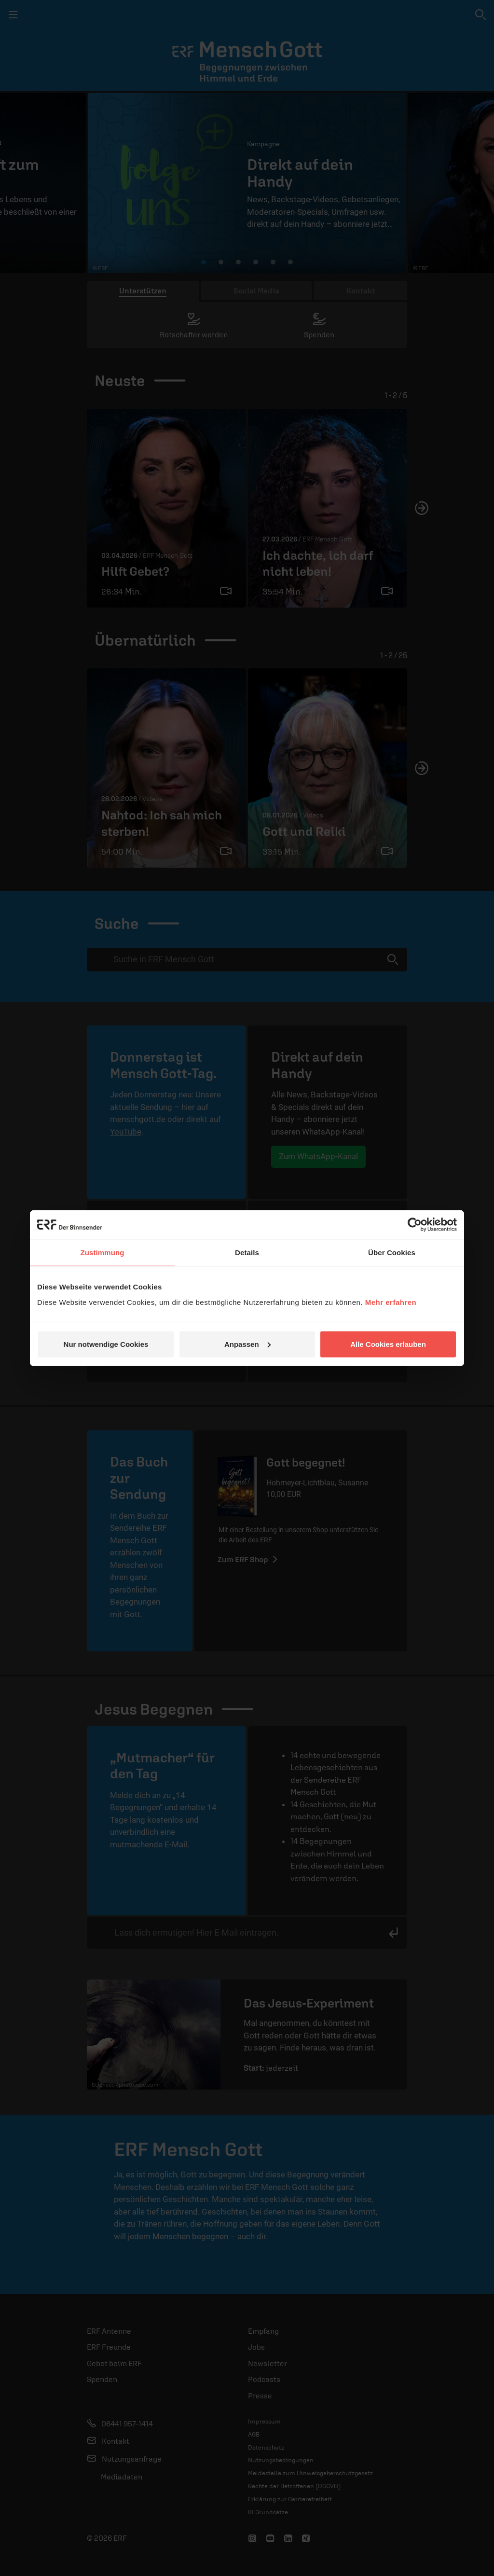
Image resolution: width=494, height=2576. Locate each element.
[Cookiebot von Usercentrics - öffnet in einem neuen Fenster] (414, 1225)
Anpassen (247, 1344)
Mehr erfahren (391, 1302)
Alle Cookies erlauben (388, 1344)
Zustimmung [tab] (102, 1252)
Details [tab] (247, 1252)
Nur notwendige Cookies (106, 1344)
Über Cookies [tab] (391, 1252)
